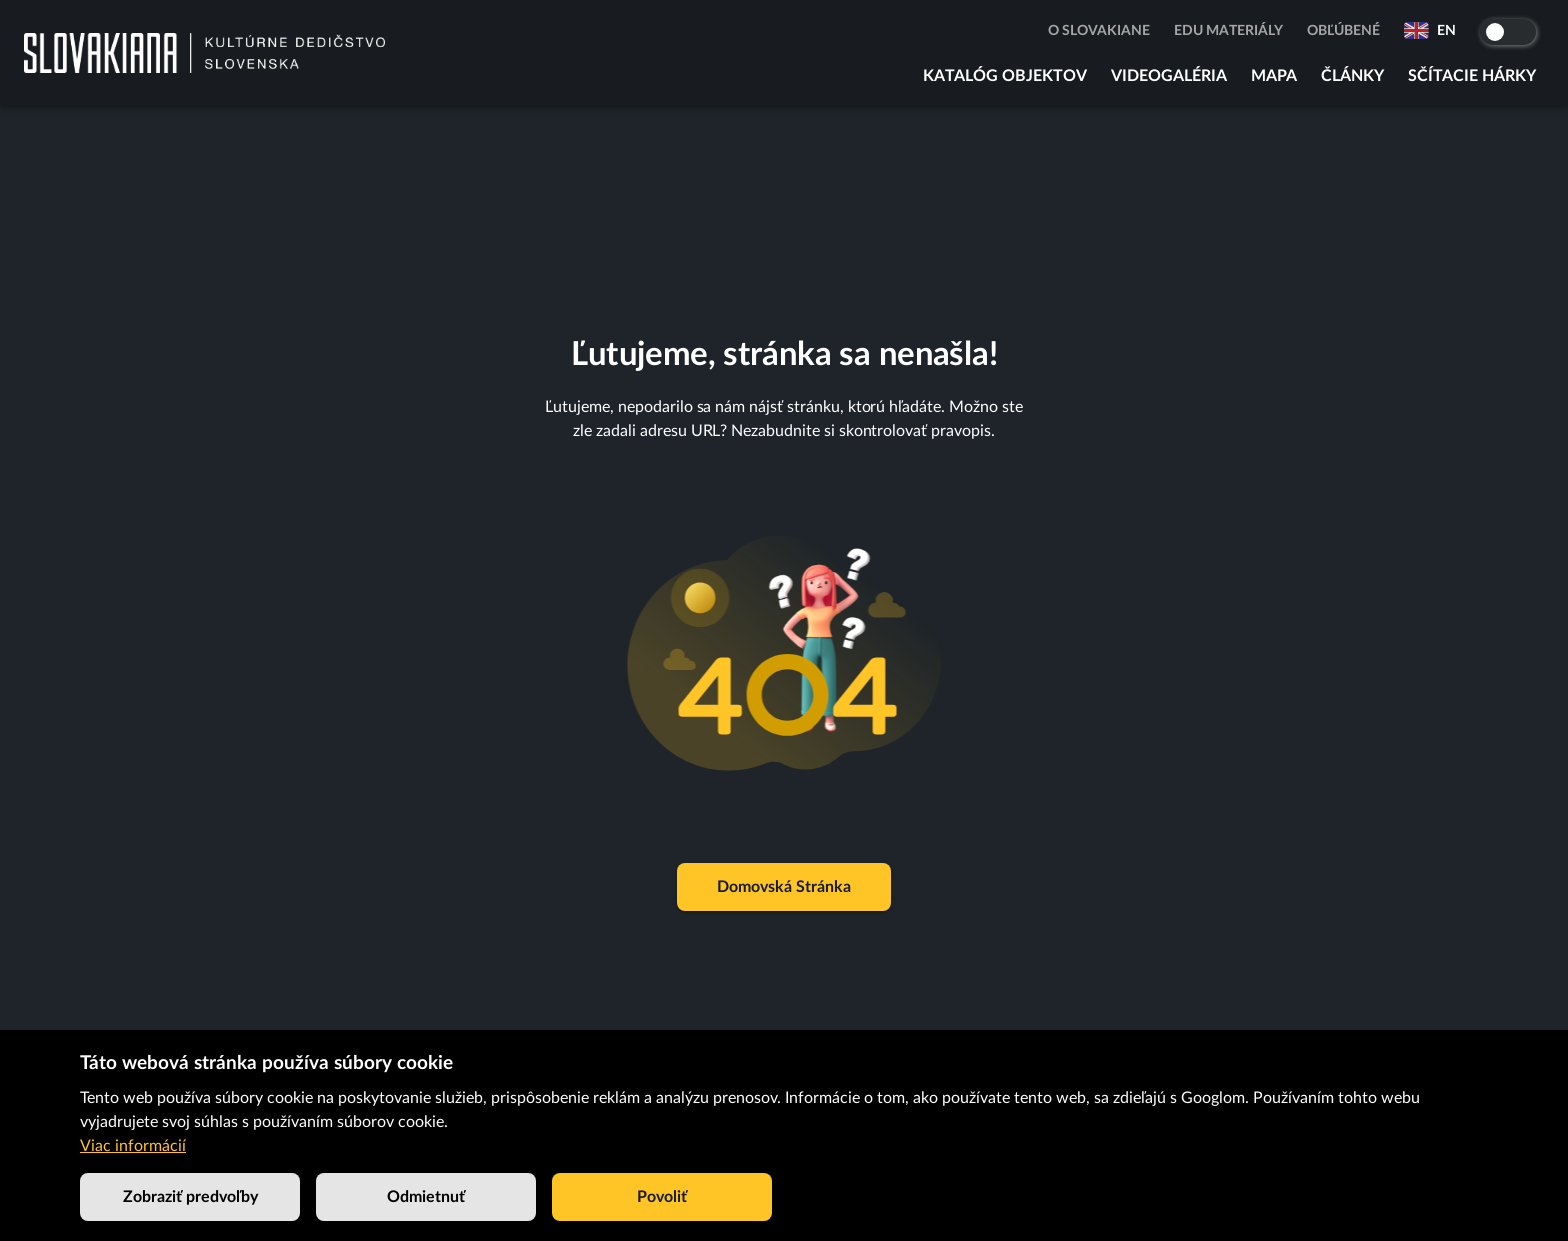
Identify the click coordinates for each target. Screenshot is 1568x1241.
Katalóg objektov (1005, 76)
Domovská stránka (784, 887)
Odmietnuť (426, 1197)
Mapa (1274, 76)
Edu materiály (1228, 31)
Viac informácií (133, 1146)
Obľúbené (1343, 31)
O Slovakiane (1099, 31)
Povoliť (662, 1197)
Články (1352, 76)
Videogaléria (1169, 76)
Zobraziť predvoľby (190, 1197)
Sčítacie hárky (1472, 76)
